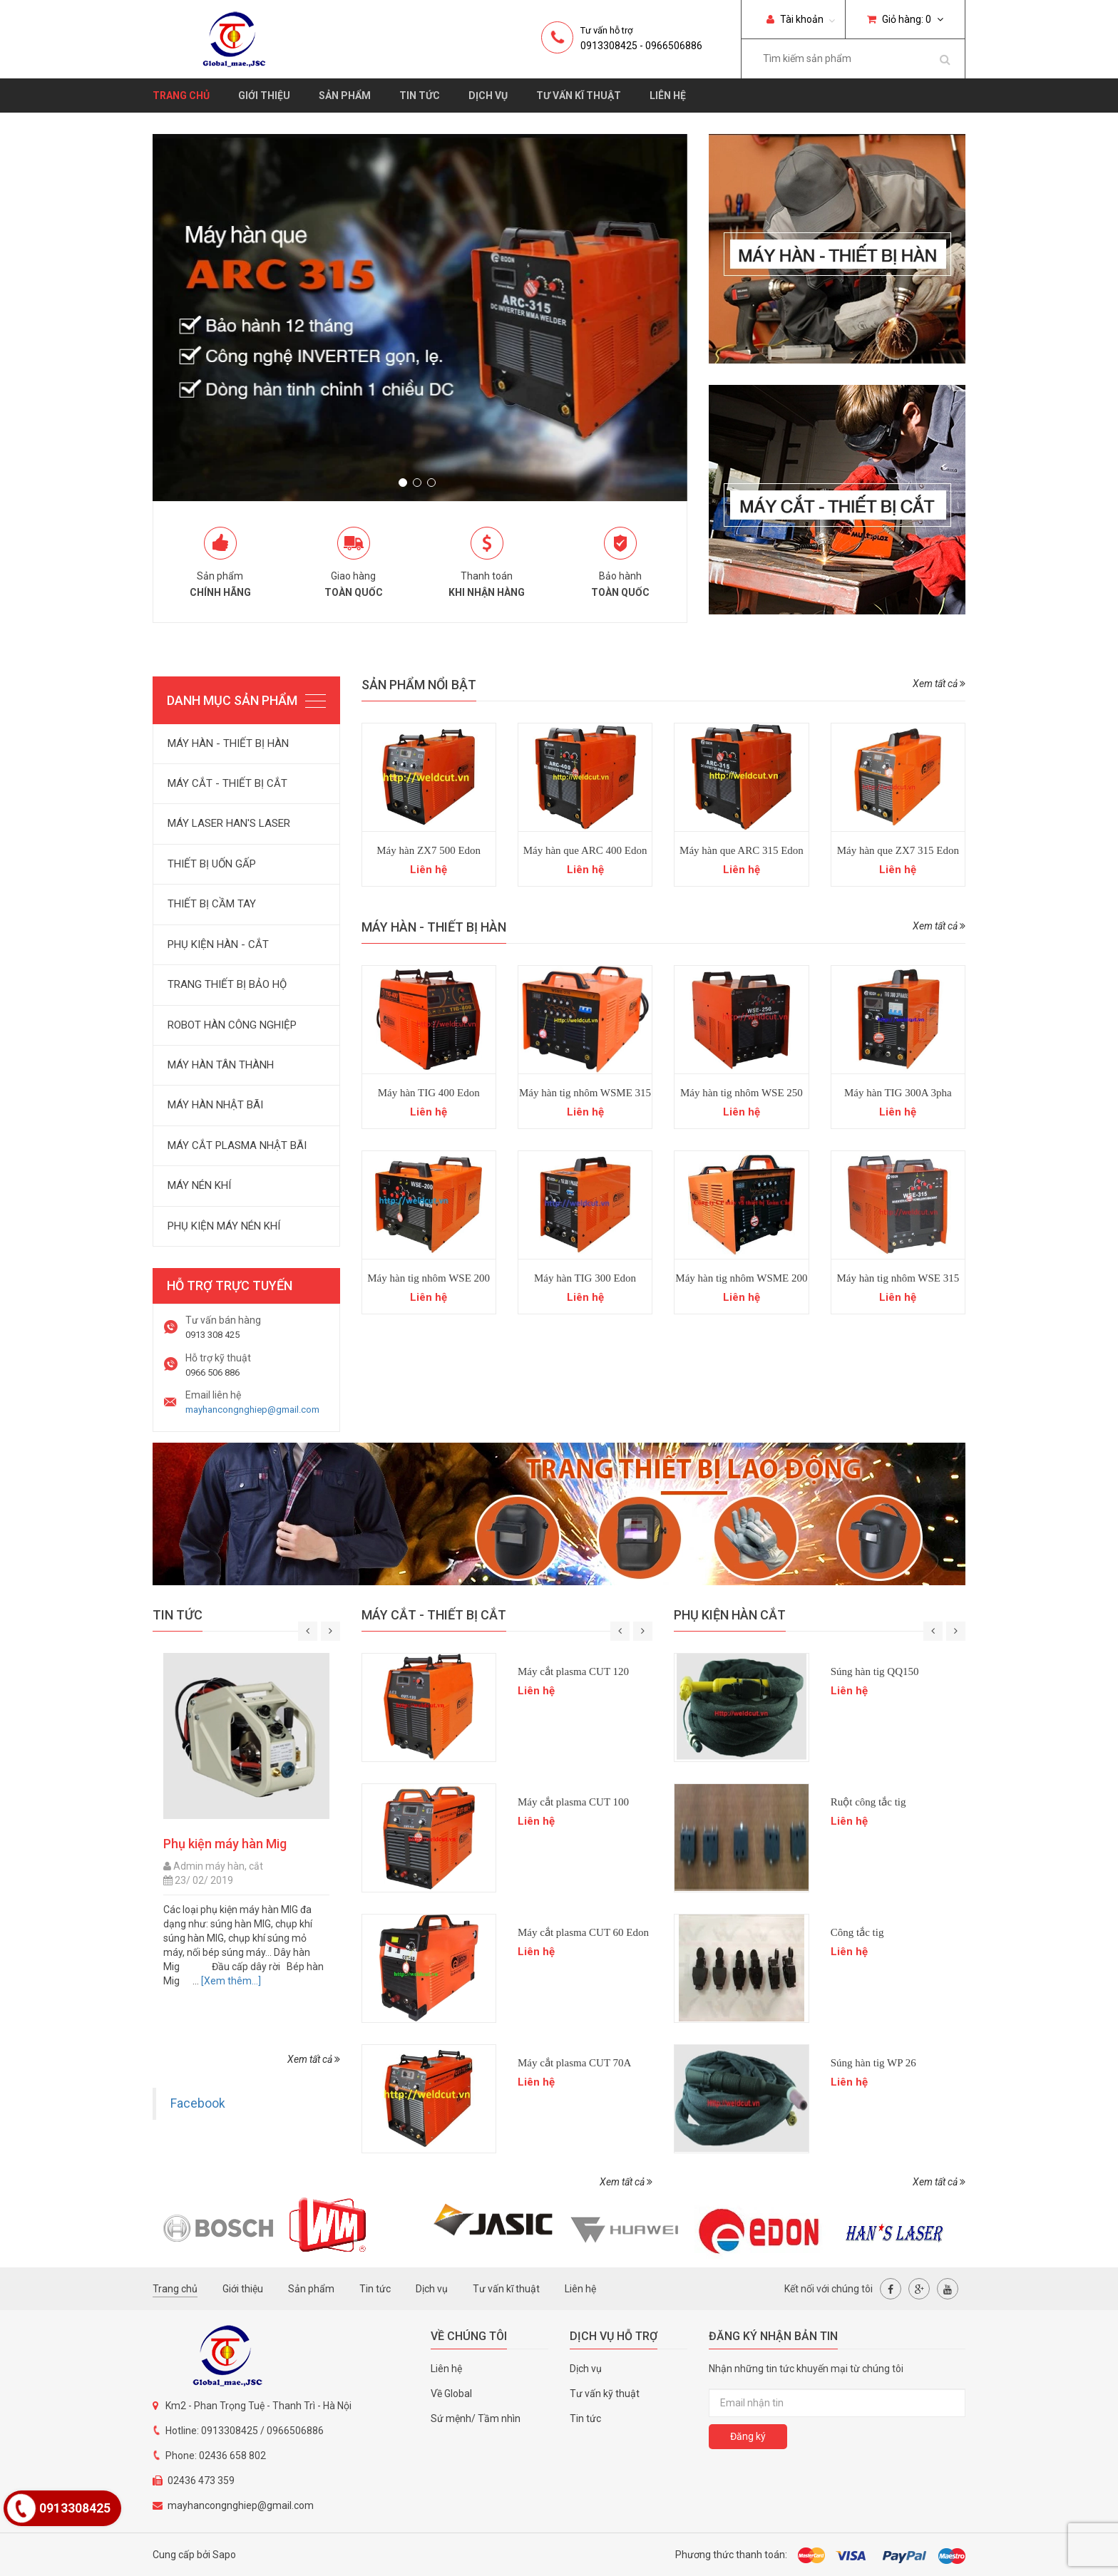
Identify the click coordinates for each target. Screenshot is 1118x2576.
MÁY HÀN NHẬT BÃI (215, 1104)
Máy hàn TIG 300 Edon (585, 1278)
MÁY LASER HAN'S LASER (229, 823)
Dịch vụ (488, 95)
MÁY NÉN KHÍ (199, 1185)
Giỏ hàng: (905, 19)
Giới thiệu (264, 95)
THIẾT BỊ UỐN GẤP (212, 863)
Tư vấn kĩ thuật (578, 95)
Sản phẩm (345, 95)
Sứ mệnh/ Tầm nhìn (475, 2418)
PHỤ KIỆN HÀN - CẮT (218, 944)
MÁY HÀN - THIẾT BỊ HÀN (228, 743)
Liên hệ (668, 95)
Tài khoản (795, 19)
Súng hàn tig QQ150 (875, 1671)
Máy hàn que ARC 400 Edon (585, 850)
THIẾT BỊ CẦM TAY (212, 903)
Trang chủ (181, 95)
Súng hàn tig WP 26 (873, 2062)
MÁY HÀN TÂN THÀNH (221, 1064)
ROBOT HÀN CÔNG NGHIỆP (232, 1025)
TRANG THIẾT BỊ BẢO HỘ (227, 984)
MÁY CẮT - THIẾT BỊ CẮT (227, 783)
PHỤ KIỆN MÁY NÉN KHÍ (224, 1226)
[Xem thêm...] (230, 1981)
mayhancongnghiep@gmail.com (252, 1409)
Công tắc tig (857, 1932)
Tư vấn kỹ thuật (605, 2393)
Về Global (451, 2393)
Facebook (197, 2103)
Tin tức (419, 95)
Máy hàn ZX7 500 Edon (428, 850)
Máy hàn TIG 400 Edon (429, 1092)
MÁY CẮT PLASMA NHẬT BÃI (237, 1145)
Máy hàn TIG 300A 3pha (898, 1092)
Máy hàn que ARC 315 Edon (741, 850)
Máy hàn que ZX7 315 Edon (898, 850)
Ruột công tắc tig (868, 1802)
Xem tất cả (939, 683)
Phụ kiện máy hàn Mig (225, 1843)
